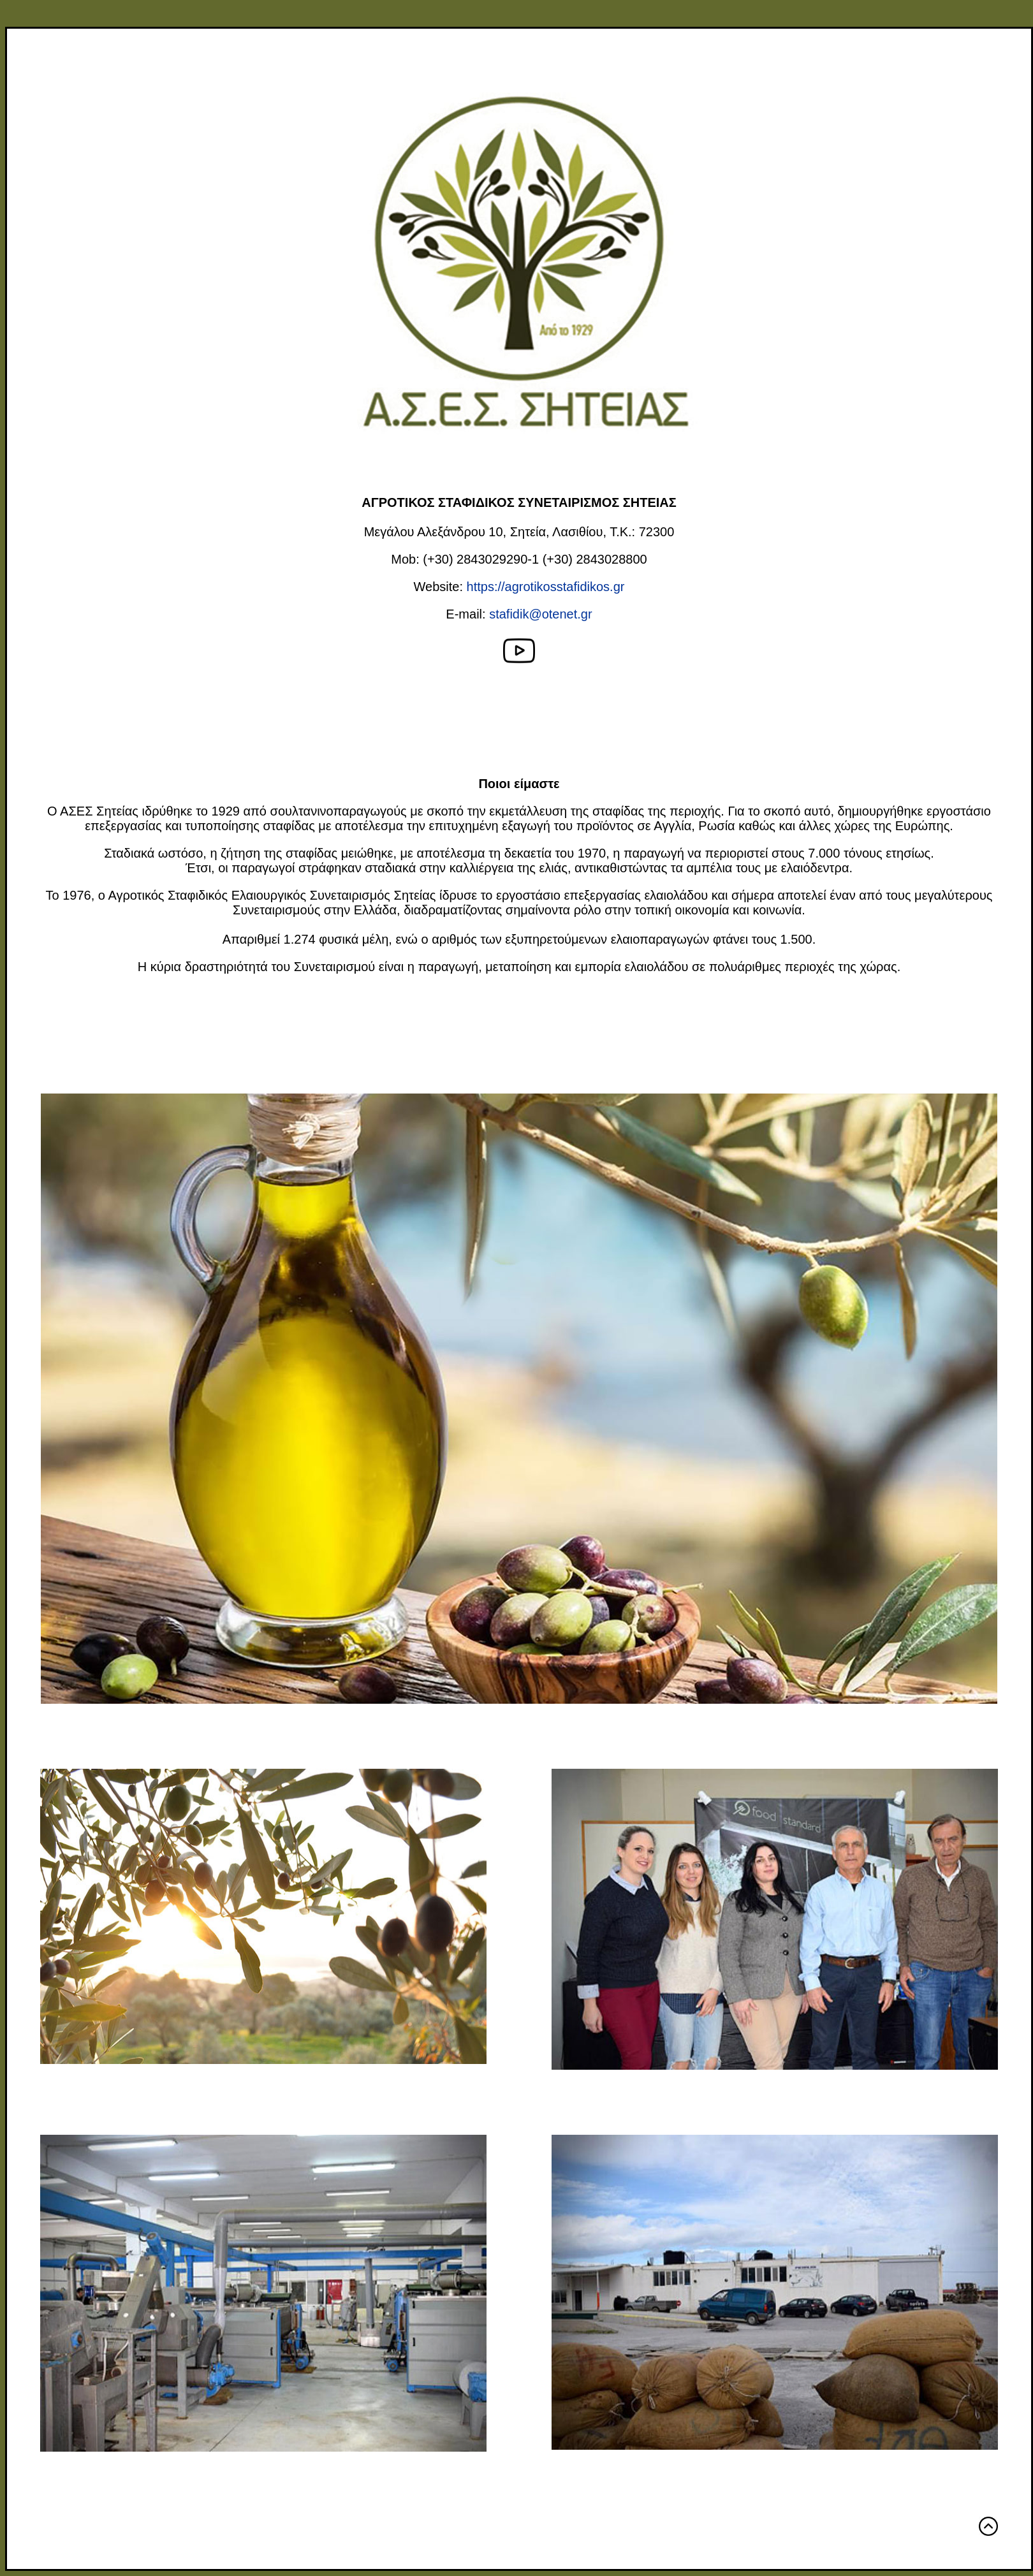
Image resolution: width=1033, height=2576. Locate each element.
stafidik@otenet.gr (540, 614)
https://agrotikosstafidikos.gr (546, 587)
